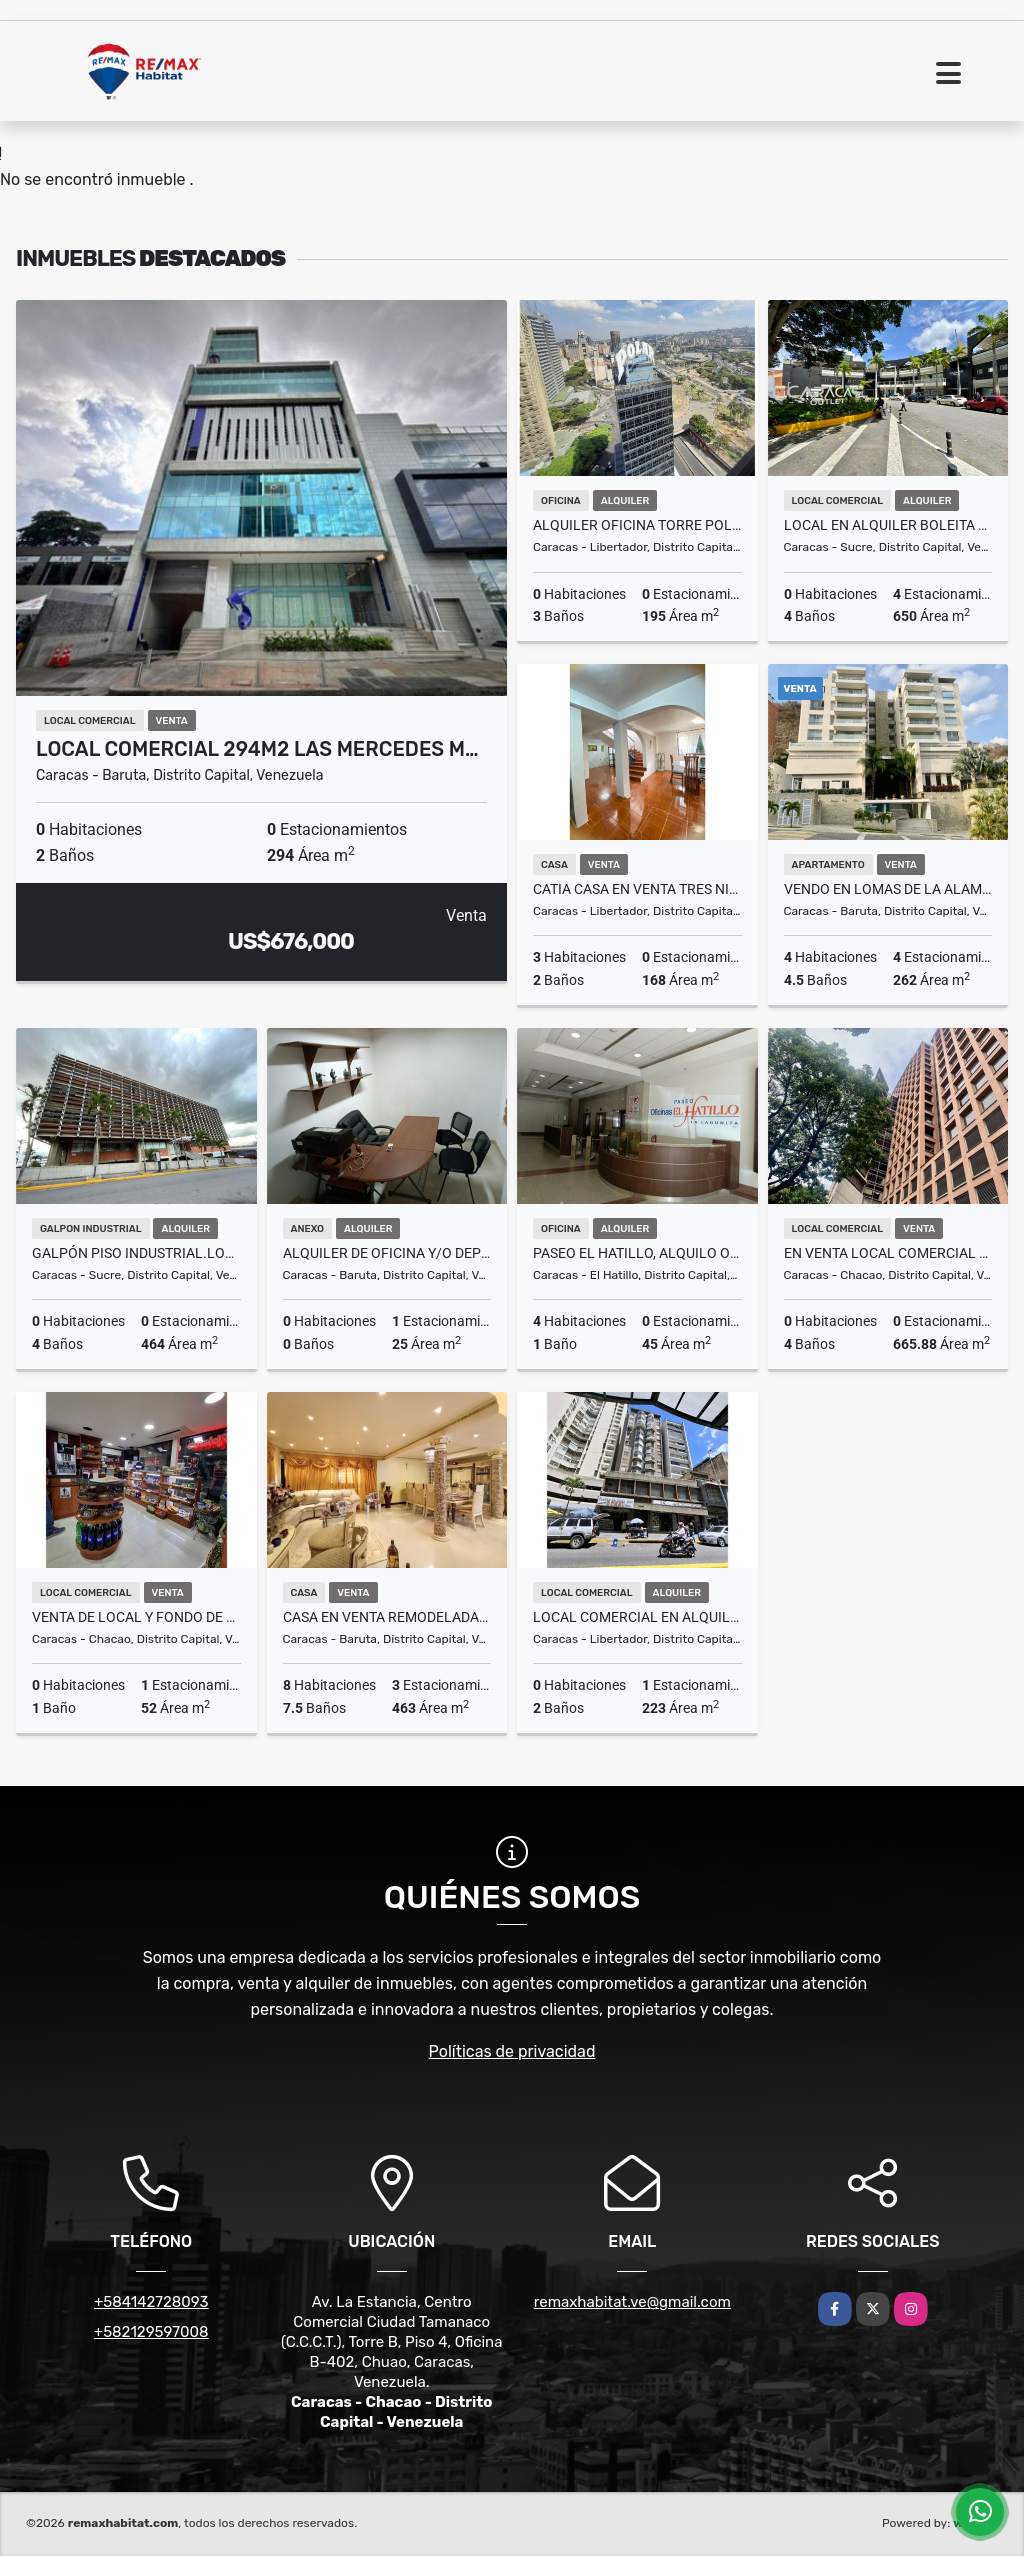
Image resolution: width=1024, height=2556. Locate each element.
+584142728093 (151, 2302)
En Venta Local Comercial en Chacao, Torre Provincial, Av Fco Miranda (888, 1253)
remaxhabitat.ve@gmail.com (632, 2302)
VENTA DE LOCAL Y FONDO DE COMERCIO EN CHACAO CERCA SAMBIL (136, 1617)
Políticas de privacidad (512, 2051)
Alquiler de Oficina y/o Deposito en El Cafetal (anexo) (387, 1253)
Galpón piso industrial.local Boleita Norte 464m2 (136, 1253)
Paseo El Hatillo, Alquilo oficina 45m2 (637, 1253)
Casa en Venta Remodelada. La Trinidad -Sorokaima (387, 1617)
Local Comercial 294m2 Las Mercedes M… (257, 749)
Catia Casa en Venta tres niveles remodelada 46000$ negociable (637, 889)
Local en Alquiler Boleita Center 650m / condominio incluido (888, 525)
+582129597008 (151, 2332)
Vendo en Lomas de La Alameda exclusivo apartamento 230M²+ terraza (888, 889)
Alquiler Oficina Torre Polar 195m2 (637, 525)
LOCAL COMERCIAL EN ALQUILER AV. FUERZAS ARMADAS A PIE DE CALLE (637, 1617)
